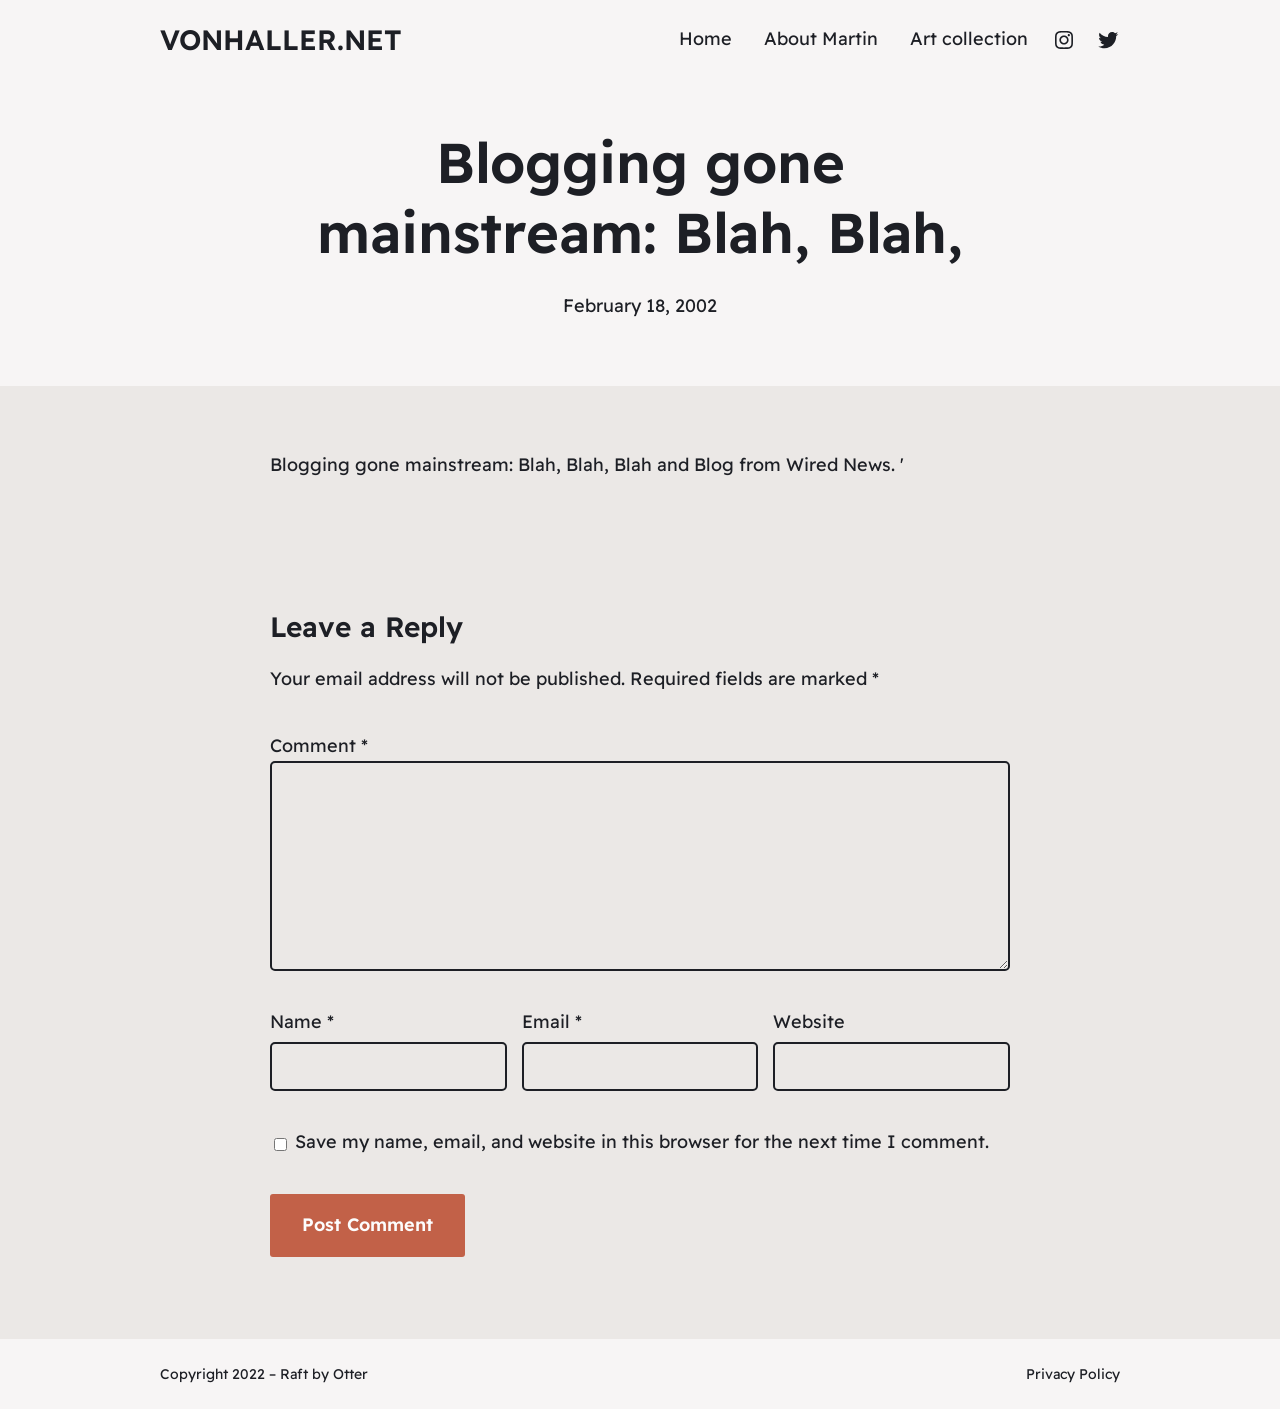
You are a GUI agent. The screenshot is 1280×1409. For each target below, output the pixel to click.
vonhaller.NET (281, 39)
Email (552, 1021)
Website (809, 1021)
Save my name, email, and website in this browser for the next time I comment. (642, 1141)
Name (302, 1021)
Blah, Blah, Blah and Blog (626, 464)
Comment (319, 745)
